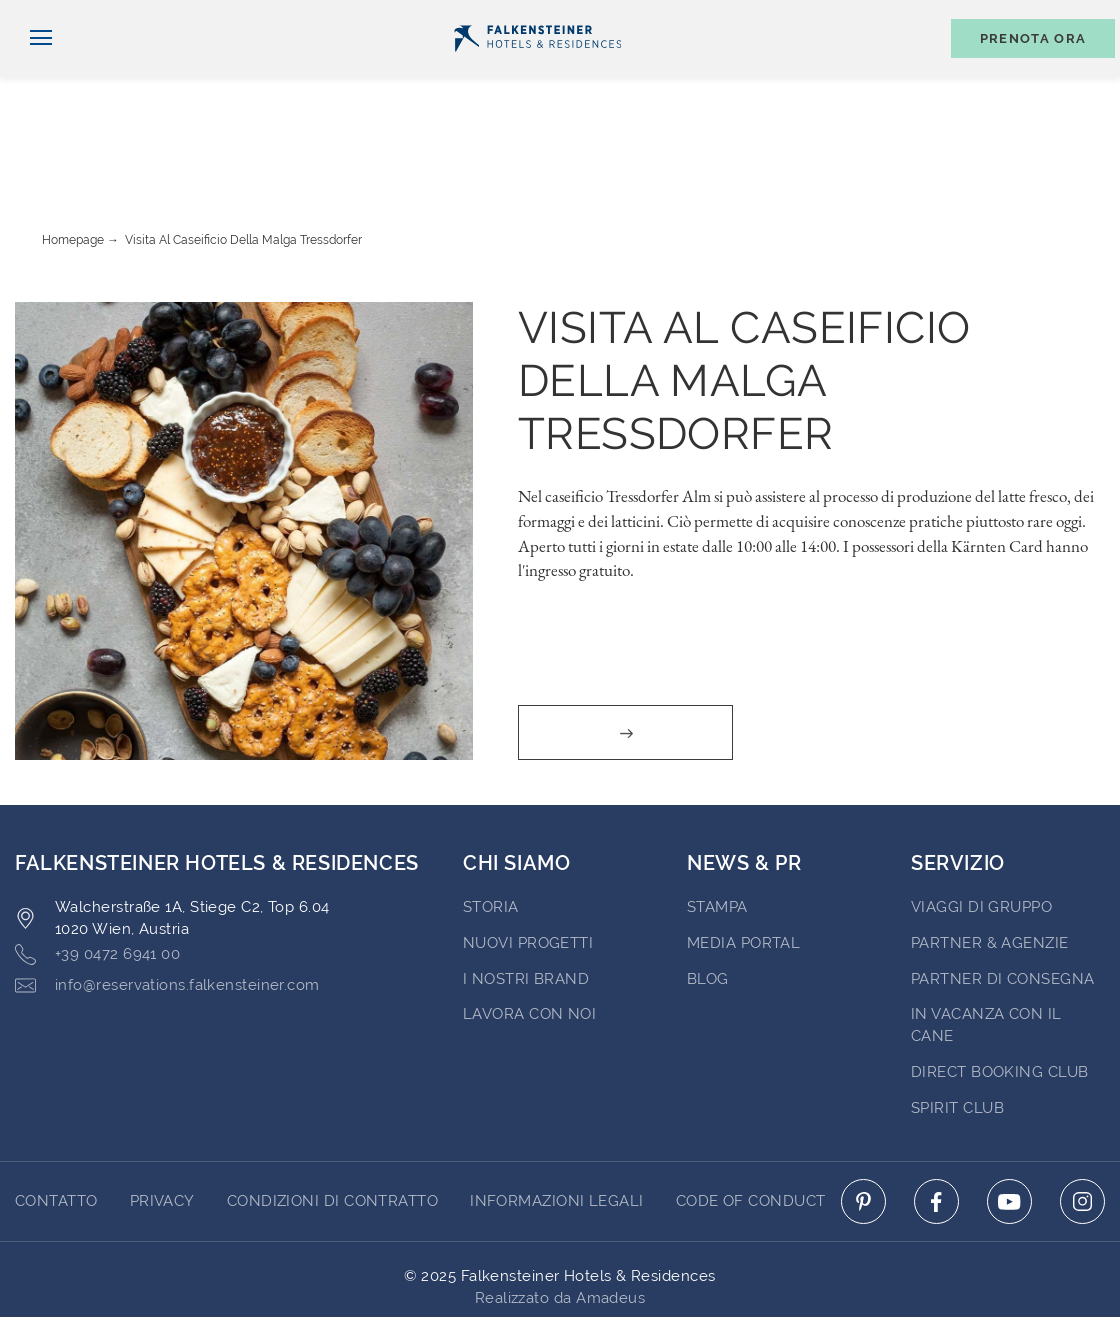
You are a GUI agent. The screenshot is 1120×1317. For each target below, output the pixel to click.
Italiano (54, 17)
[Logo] (537, 71)
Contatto (1076, 16)
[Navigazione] (33, 71)
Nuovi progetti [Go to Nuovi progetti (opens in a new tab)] (528, 866)
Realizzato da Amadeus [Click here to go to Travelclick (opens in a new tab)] (560, 1221)
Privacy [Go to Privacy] (162, 1124)
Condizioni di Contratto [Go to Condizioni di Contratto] (332, 1124)
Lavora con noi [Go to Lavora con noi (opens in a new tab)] (529, 937)
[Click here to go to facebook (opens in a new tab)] (936, 1124)
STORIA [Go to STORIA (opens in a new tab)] (491, 830)
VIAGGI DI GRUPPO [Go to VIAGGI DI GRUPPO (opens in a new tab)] (981, 830)
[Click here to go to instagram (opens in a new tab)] (1082, 1124)
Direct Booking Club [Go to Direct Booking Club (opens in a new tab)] (1000, 995)
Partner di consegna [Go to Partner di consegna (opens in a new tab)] (1003, 902)
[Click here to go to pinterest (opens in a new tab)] (863, 1124)
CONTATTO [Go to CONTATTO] (56, 1124)
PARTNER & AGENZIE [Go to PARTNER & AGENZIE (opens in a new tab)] (990, 866)
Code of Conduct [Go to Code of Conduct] (751, 1124)
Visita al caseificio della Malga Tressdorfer (243, 163)
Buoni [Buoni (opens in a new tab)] (893, 16)
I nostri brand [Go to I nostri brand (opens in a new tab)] (526, 902)
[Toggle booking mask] (1023, 71)
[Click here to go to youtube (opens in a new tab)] (1009, 1124)
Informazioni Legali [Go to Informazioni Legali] (557, 1124)
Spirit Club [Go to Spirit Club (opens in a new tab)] (957, 1031)
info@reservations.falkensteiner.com (167, 908)
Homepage (73, 163)
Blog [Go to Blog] (708, 902)
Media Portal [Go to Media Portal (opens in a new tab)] (743, 866)
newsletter (785, 16)
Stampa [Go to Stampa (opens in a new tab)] (717, 830)
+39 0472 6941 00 (97, 877)
